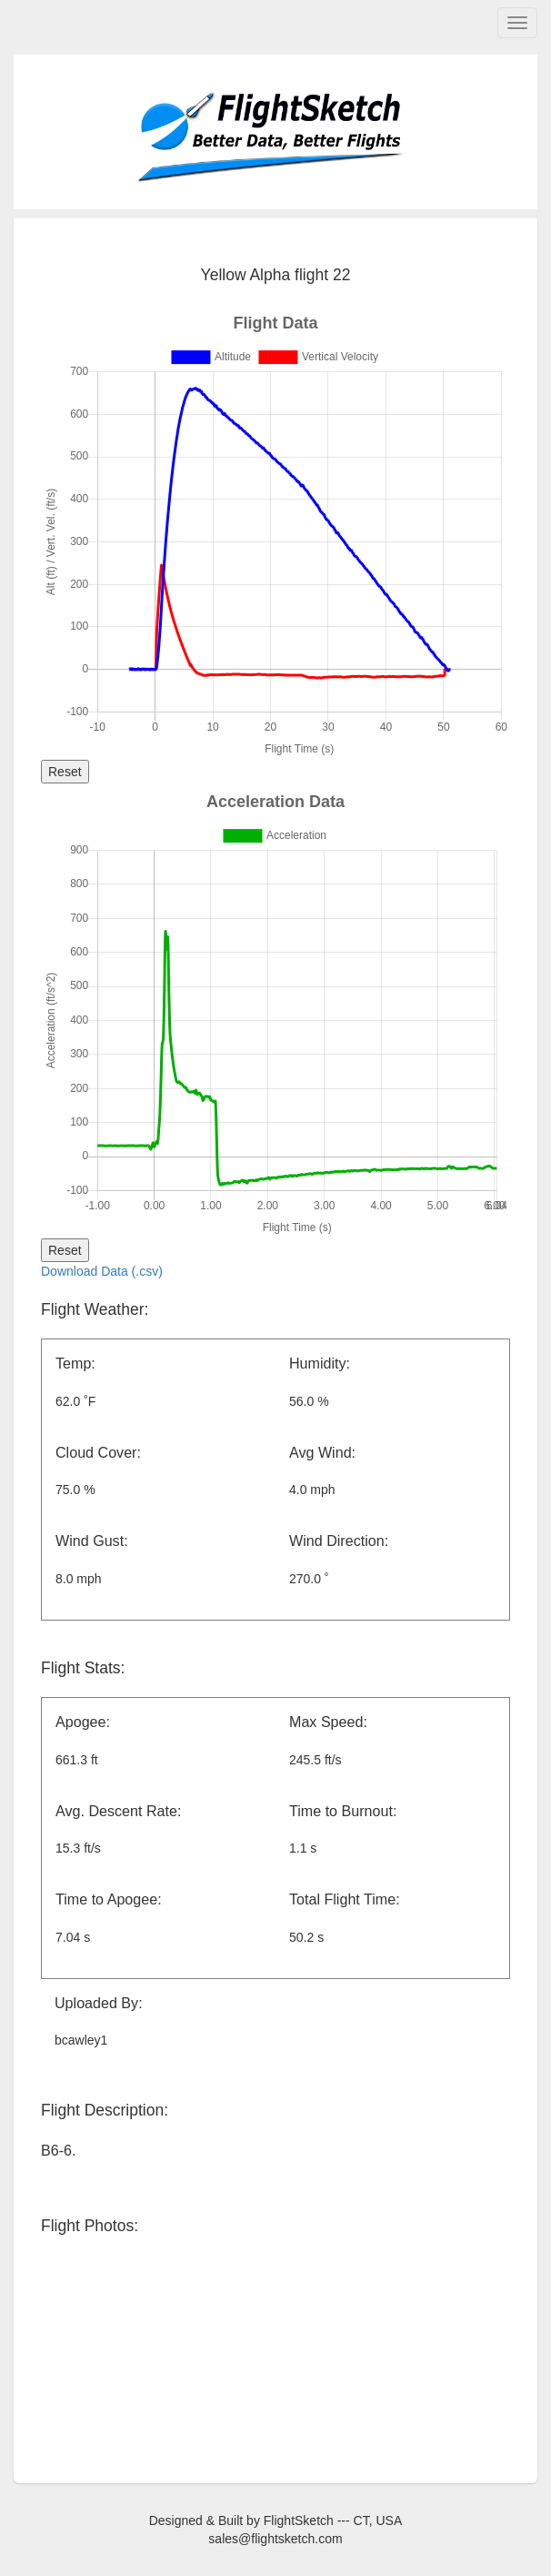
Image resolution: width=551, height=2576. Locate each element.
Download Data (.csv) (102, 1271)
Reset (65, 771)
